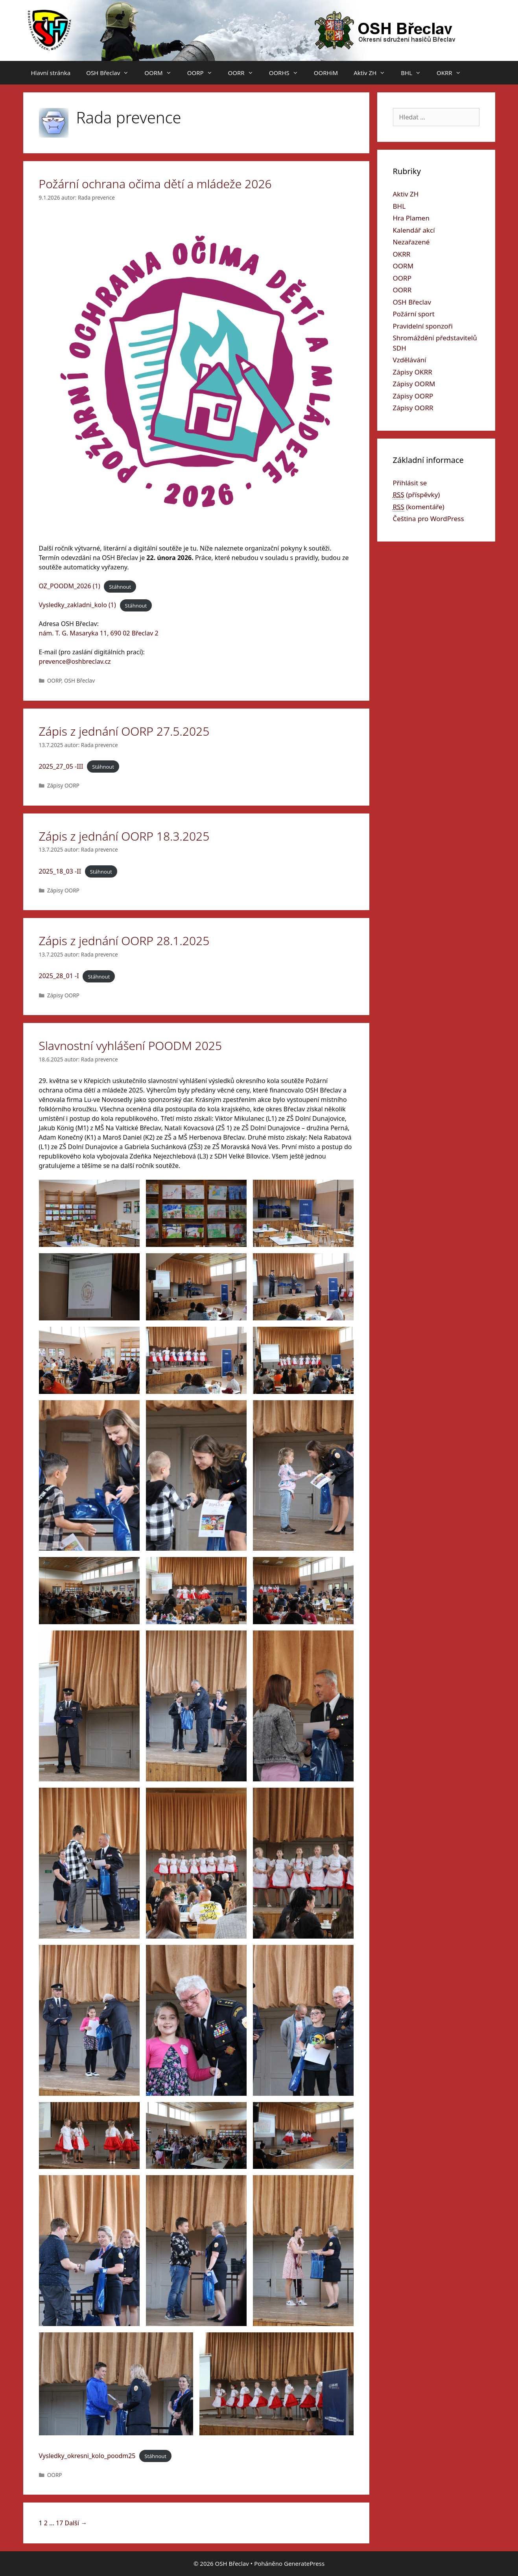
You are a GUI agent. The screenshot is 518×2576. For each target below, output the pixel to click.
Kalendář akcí (414, 230)
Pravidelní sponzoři (423, 325)
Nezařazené (411, 241)
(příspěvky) (416, 494)
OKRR (453, 72)
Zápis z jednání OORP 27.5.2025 (124, 731)
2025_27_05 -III (61, 766)
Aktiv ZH (373, 72)
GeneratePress (304, 2563)
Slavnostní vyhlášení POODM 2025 (130, 1045)
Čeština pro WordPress (428, 518)
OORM (161, 72)
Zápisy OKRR (412, 371)
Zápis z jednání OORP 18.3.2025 (124, 836)
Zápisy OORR (413, 407)
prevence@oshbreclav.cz (75, 661)
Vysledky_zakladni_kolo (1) (77, 604)
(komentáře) (418, 507)
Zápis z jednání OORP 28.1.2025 (124, 941)
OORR (244, 72)
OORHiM (326, 73)
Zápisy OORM (414, 383)
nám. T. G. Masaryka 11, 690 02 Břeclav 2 (99, 633)
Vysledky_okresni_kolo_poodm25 (87, 2455)
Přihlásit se (410, 482)
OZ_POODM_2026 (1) (69, 586)
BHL (415, 72)
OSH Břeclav (111, 72)
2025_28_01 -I (59, 975)
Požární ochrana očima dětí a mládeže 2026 (155, 184)
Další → (76, 2523)
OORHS (287, 72)
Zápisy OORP (63, 785)
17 (59, 2523)
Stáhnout (120, 586)
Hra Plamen (411, 217)
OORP (203, 72)
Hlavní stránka (51, 73)
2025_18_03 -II (60, 871)
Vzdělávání (409, 359)
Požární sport (414, 313)
